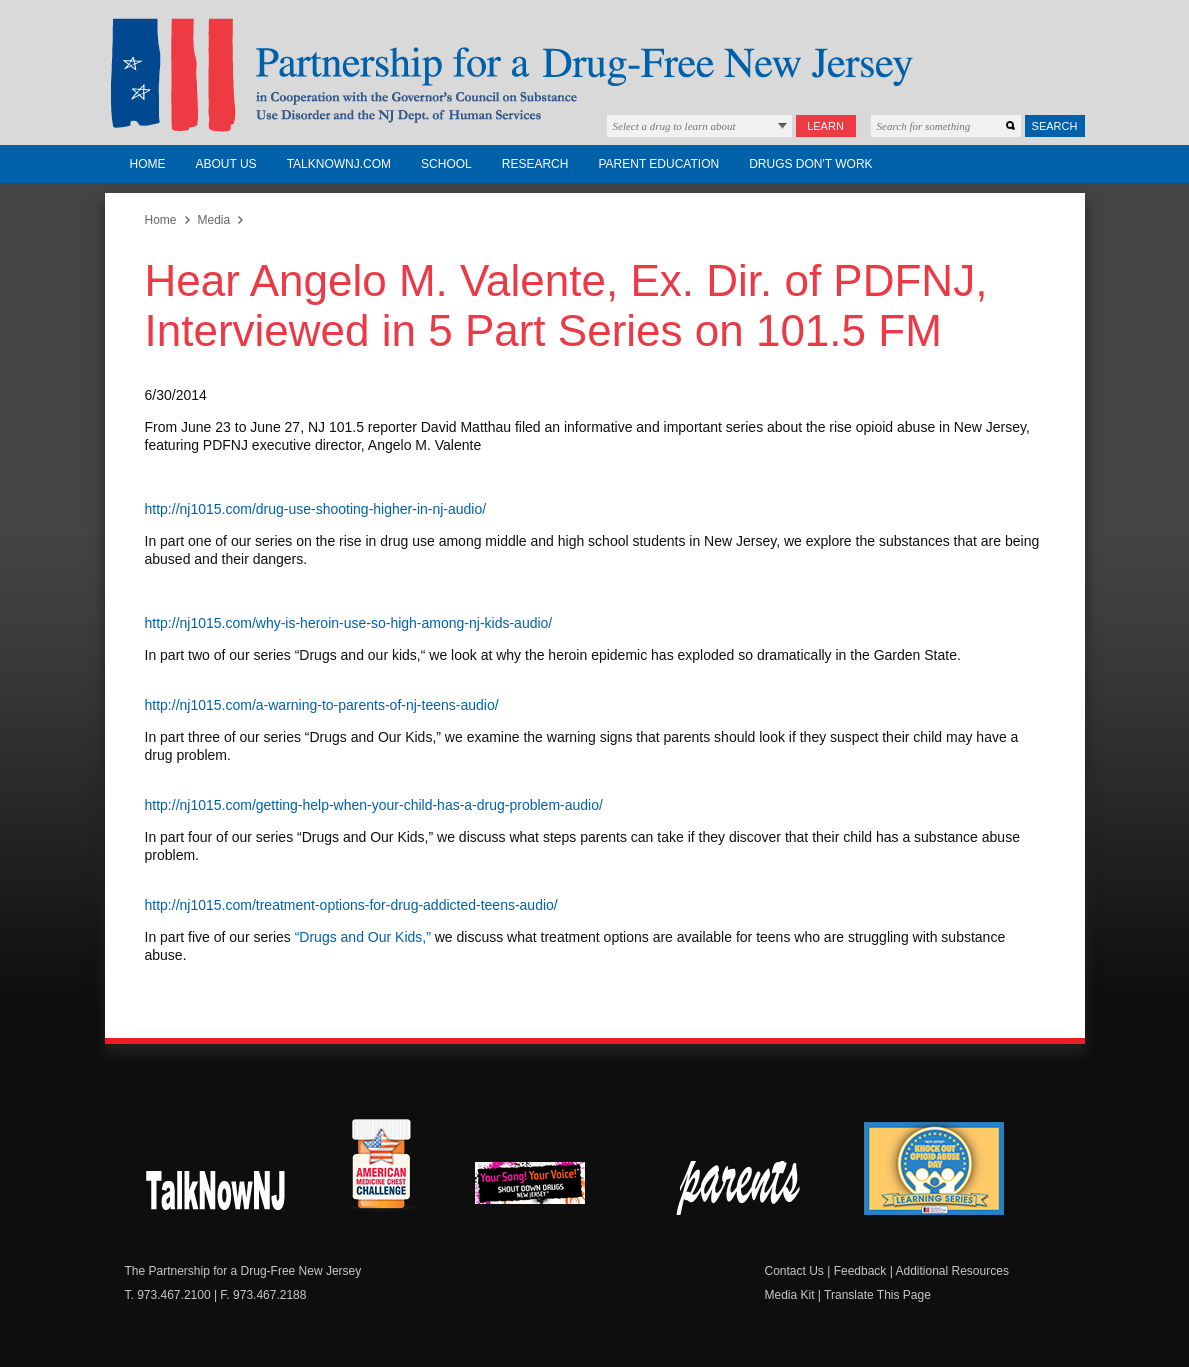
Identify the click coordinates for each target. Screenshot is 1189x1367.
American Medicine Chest (381, 1167)
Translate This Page (877, 1295)
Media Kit (790, 1295)
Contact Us (794, 1271)
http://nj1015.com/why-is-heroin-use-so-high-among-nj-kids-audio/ (349, 623)
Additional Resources (951, 1271)
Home (148, 164)
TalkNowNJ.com (339, 164)
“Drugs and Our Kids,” (363, 937)
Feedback (860, 1271)
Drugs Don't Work (810, 164)
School (446, 164)
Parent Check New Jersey (739, 1188)
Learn (825, 126)
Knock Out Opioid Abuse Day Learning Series (934, 1168)
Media (214, 220)
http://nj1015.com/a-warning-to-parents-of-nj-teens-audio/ (322, 705)
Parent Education (658, 164)
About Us (226, 164)
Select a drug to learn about (674, 126)
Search (1055, 126)
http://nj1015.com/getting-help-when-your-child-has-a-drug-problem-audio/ (374, 805)
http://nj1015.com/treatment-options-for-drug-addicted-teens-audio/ (351, 905)
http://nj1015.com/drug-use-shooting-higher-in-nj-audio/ (316, 509)
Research (535, 164)
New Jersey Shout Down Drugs (216, 1188)
